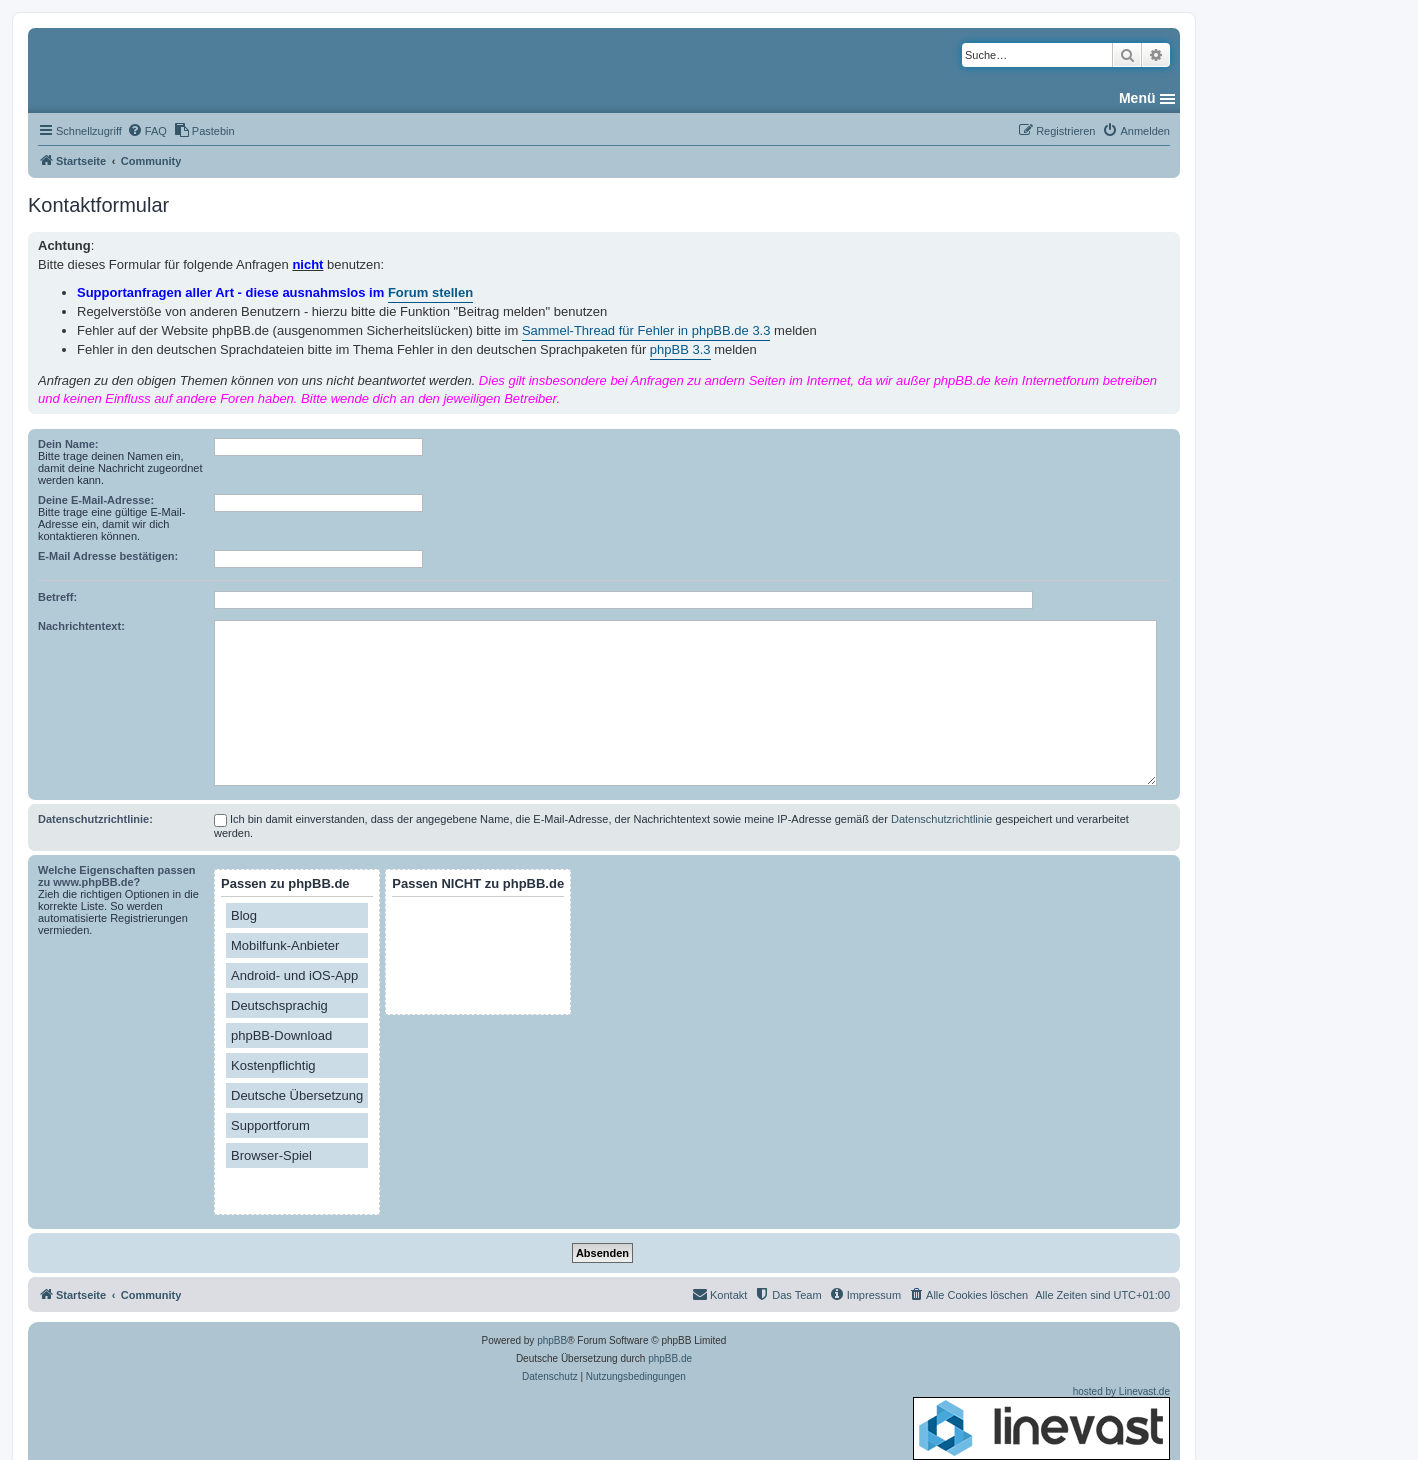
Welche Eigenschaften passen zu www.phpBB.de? (117, 876)
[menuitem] (147, 131)
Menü (1137, 98)
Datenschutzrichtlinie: (95, 819)
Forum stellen (430, 292)
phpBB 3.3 (680, 349)
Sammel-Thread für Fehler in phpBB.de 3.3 (646, 330)
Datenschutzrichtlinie (942, 819)
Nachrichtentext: (81, 626)
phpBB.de (670, 1358)
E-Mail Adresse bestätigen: (108, 556)
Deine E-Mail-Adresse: (96, 500)
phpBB (552, 1340)
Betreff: (57, 597)
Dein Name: (68, 444)
